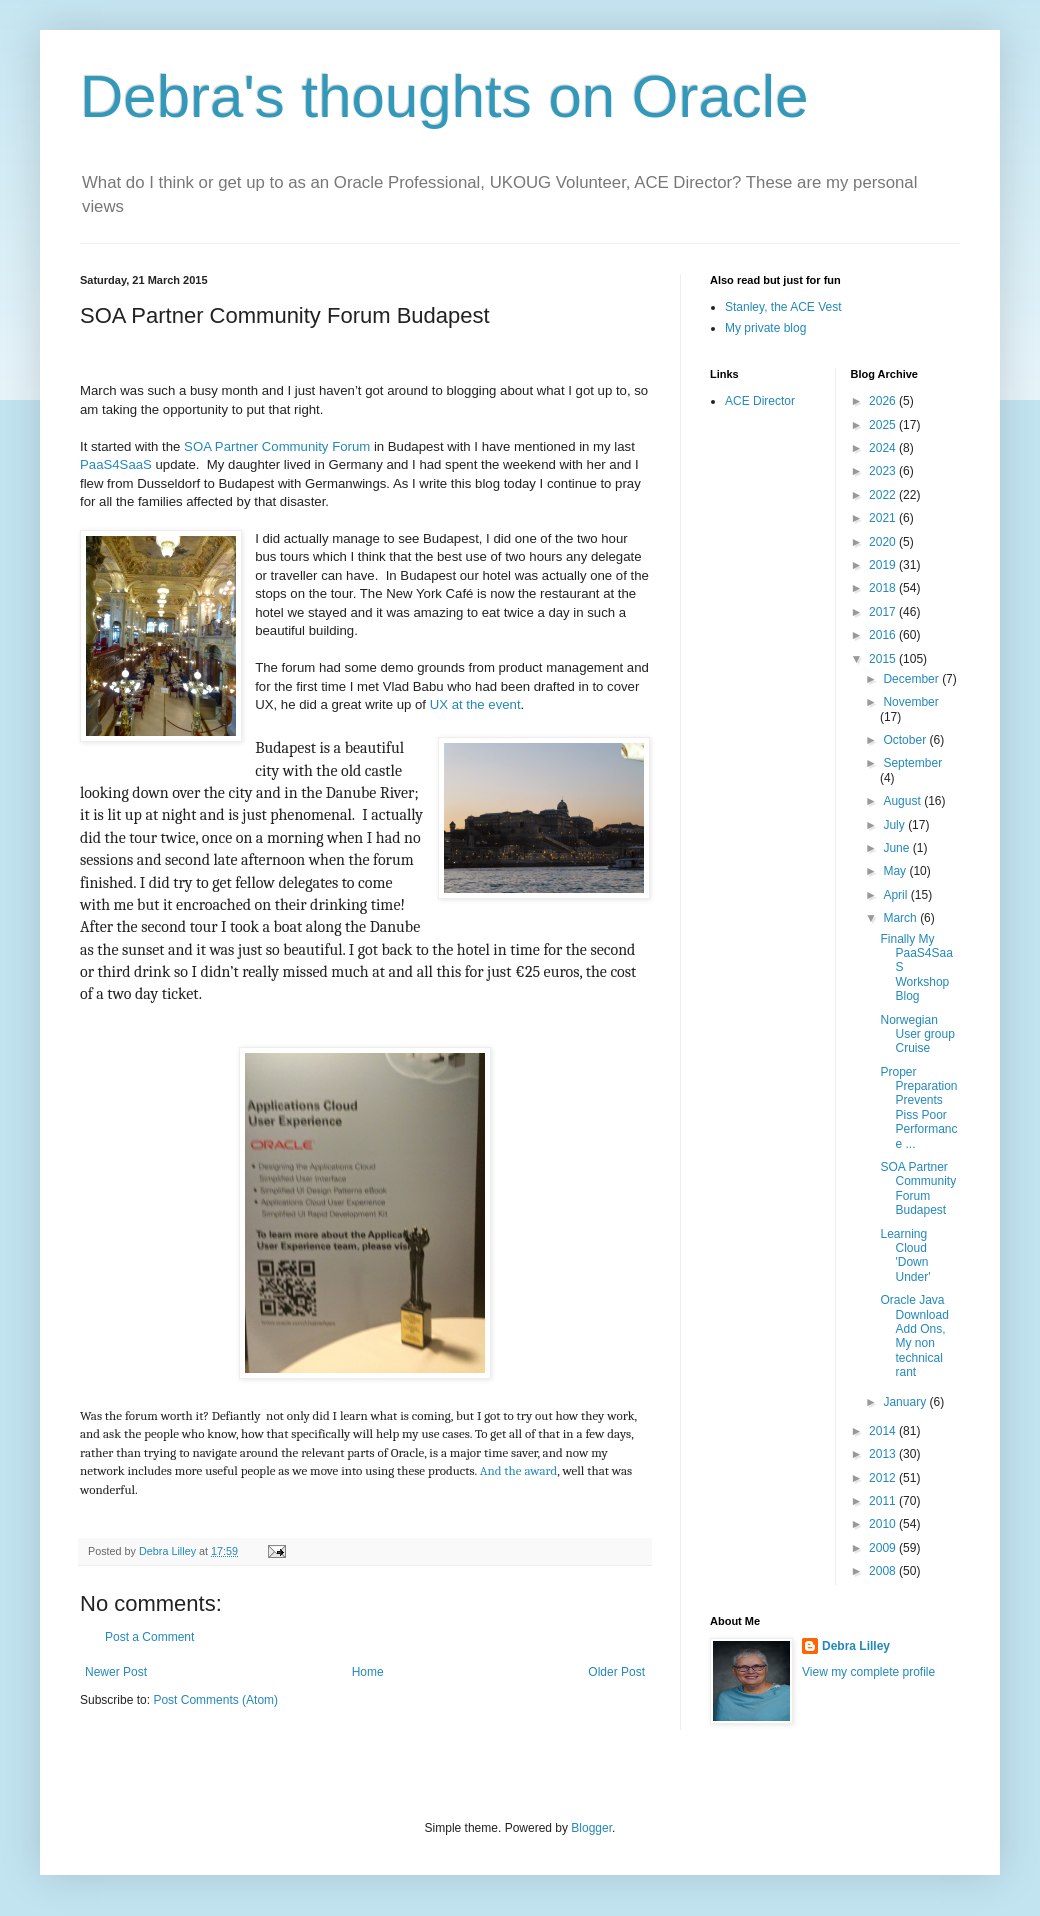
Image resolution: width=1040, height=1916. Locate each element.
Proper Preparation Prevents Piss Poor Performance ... (918, 1108)
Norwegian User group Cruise (917, 1034)
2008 (884, 1571)
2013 (884, 1454)
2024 (884, 448)
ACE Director (760, 401)
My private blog (765, 328)
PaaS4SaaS (116, 464)
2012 (884, 1478)
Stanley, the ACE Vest (783, 307)
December (912, 679)
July (895, 825)
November (910, 702)
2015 (884, 659)
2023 (884, 471)
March (901, 918)
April (896, 895)
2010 (884, 1524)
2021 (884, 518)
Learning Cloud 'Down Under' (905, 1255)
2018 (884, 588)
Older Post (616, 1672)
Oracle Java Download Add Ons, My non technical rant (914, 1336)
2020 (884, 542)
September (912, 763)
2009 (884, 1548)
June (897, 848)
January (906, 1402)
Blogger (591, 1828)
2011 (884, 1501)
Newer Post (116, 1672)
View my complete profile (868, 1672)
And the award (519, 1470)
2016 (884, 635)
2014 (884, 1431)
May (896, 871)
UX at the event (475, 704)
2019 (884, 565)
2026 (884, 401)
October (906, 740)
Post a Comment (149, 1637)
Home (368, 1672)
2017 (884, 612)
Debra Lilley (856, 1646)
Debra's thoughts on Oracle (444, 96)
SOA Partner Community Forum (275, 446)
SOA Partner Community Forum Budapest (918, 1188)
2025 (884, 425)
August (903, 801)
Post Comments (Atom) (215, 1700)
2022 (884, 495)
